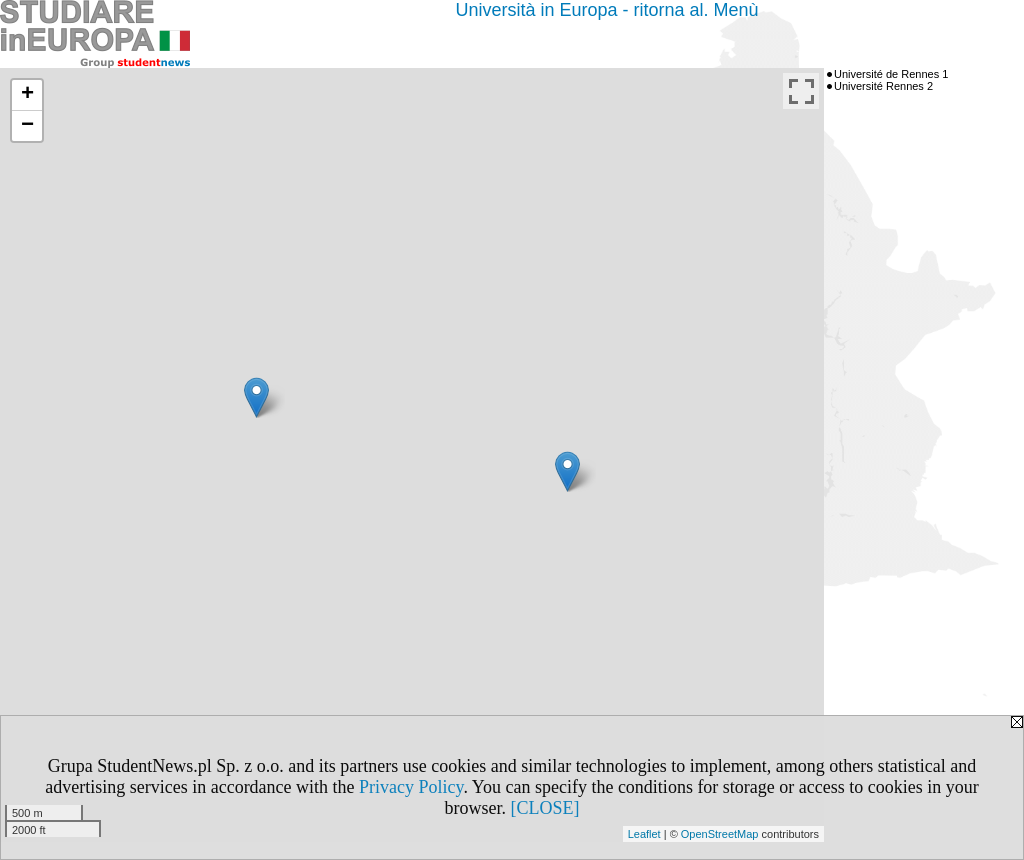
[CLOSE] (545, 808)
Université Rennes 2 (883, 86)
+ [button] (27, 95)
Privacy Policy (411, 787)
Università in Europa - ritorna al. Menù (606, 10)
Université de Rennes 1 (891, 74)
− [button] (27, 126)
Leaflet (644, 834)
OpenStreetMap (720, 834)
